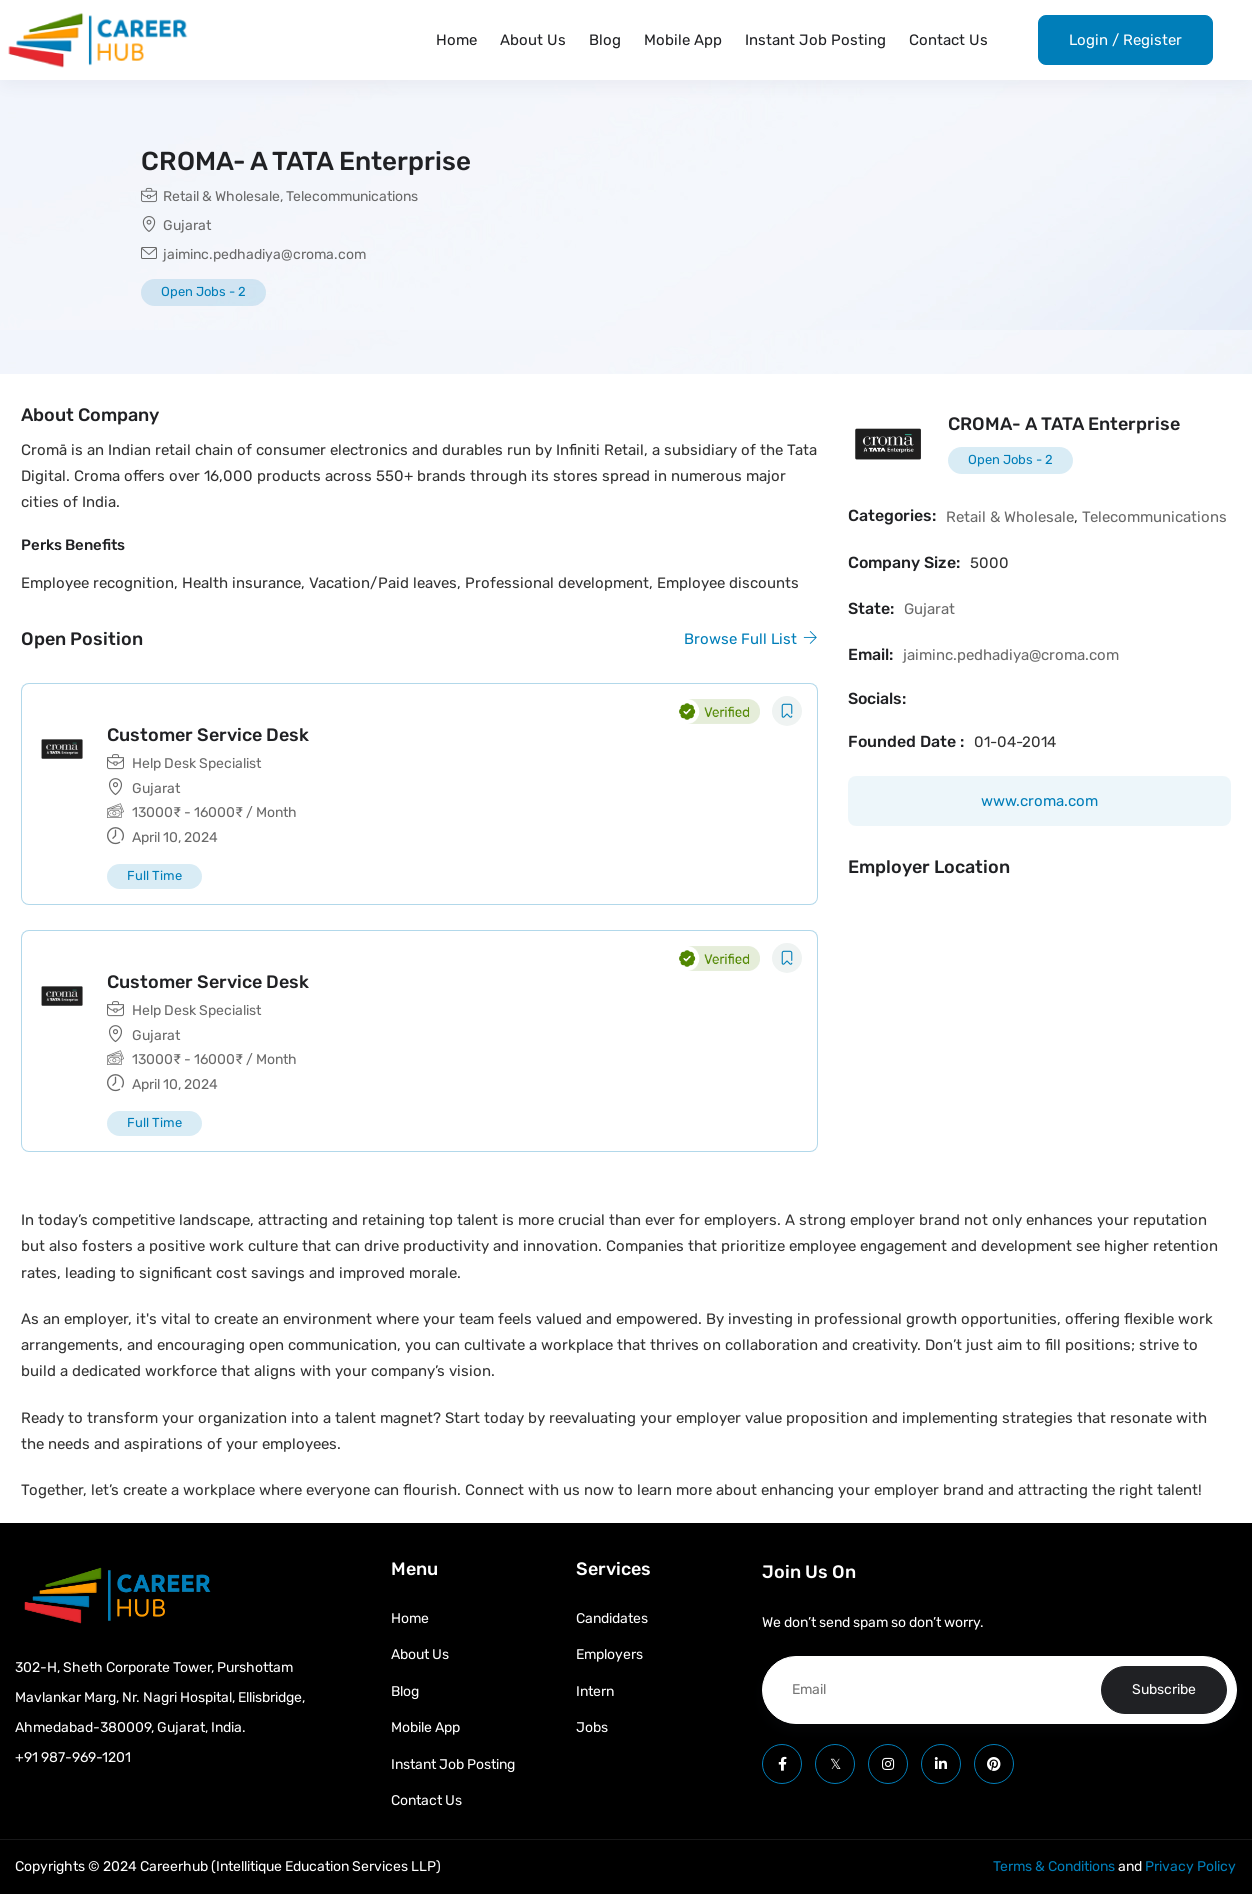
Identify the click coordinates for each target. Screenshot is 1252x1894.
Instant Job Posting (815, 40)
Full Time (154, 875)
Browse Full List (751, 639)
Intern (595, 1691)
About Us (533, 40)
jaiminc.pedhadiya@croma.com (264, 254)
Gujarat (187, 225)
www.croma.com (1039, 801)
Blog (605, 40)
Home (456, 40)
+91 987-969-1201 (73, 1757)
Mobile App (683, 40)
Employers (609, 1654)
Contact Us (948, 40)
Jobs (592, 1727)
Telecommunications (352, 196)
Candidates (612, 1618)
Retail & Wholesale (221, 196)
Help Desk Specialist (196, 763)
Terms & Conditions (1054, 1866)
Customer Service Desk (208, 735)
